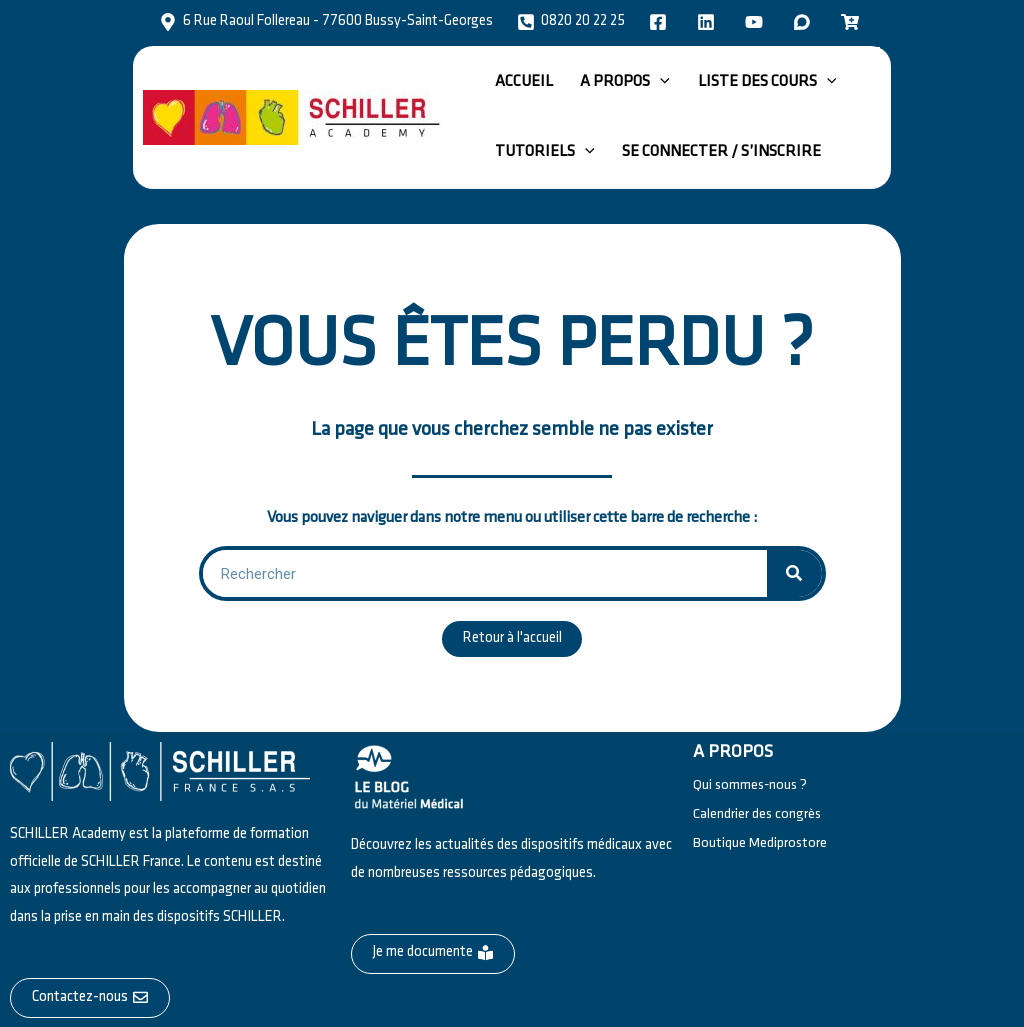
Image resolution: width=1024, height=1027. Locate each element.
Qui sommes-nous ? (752, 784)
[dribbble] (805, 22)
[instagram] (757, 22)
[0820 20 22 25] (571, 22)
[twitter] (709, 22)
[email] (853, 22)
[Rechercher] (794, 573)
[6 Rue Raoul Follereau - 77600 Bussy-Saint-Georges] (326, 22)
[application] (637, 82)
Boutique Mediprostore (761, 843)
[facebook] (661, 22)
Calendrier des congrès (758, 813)
